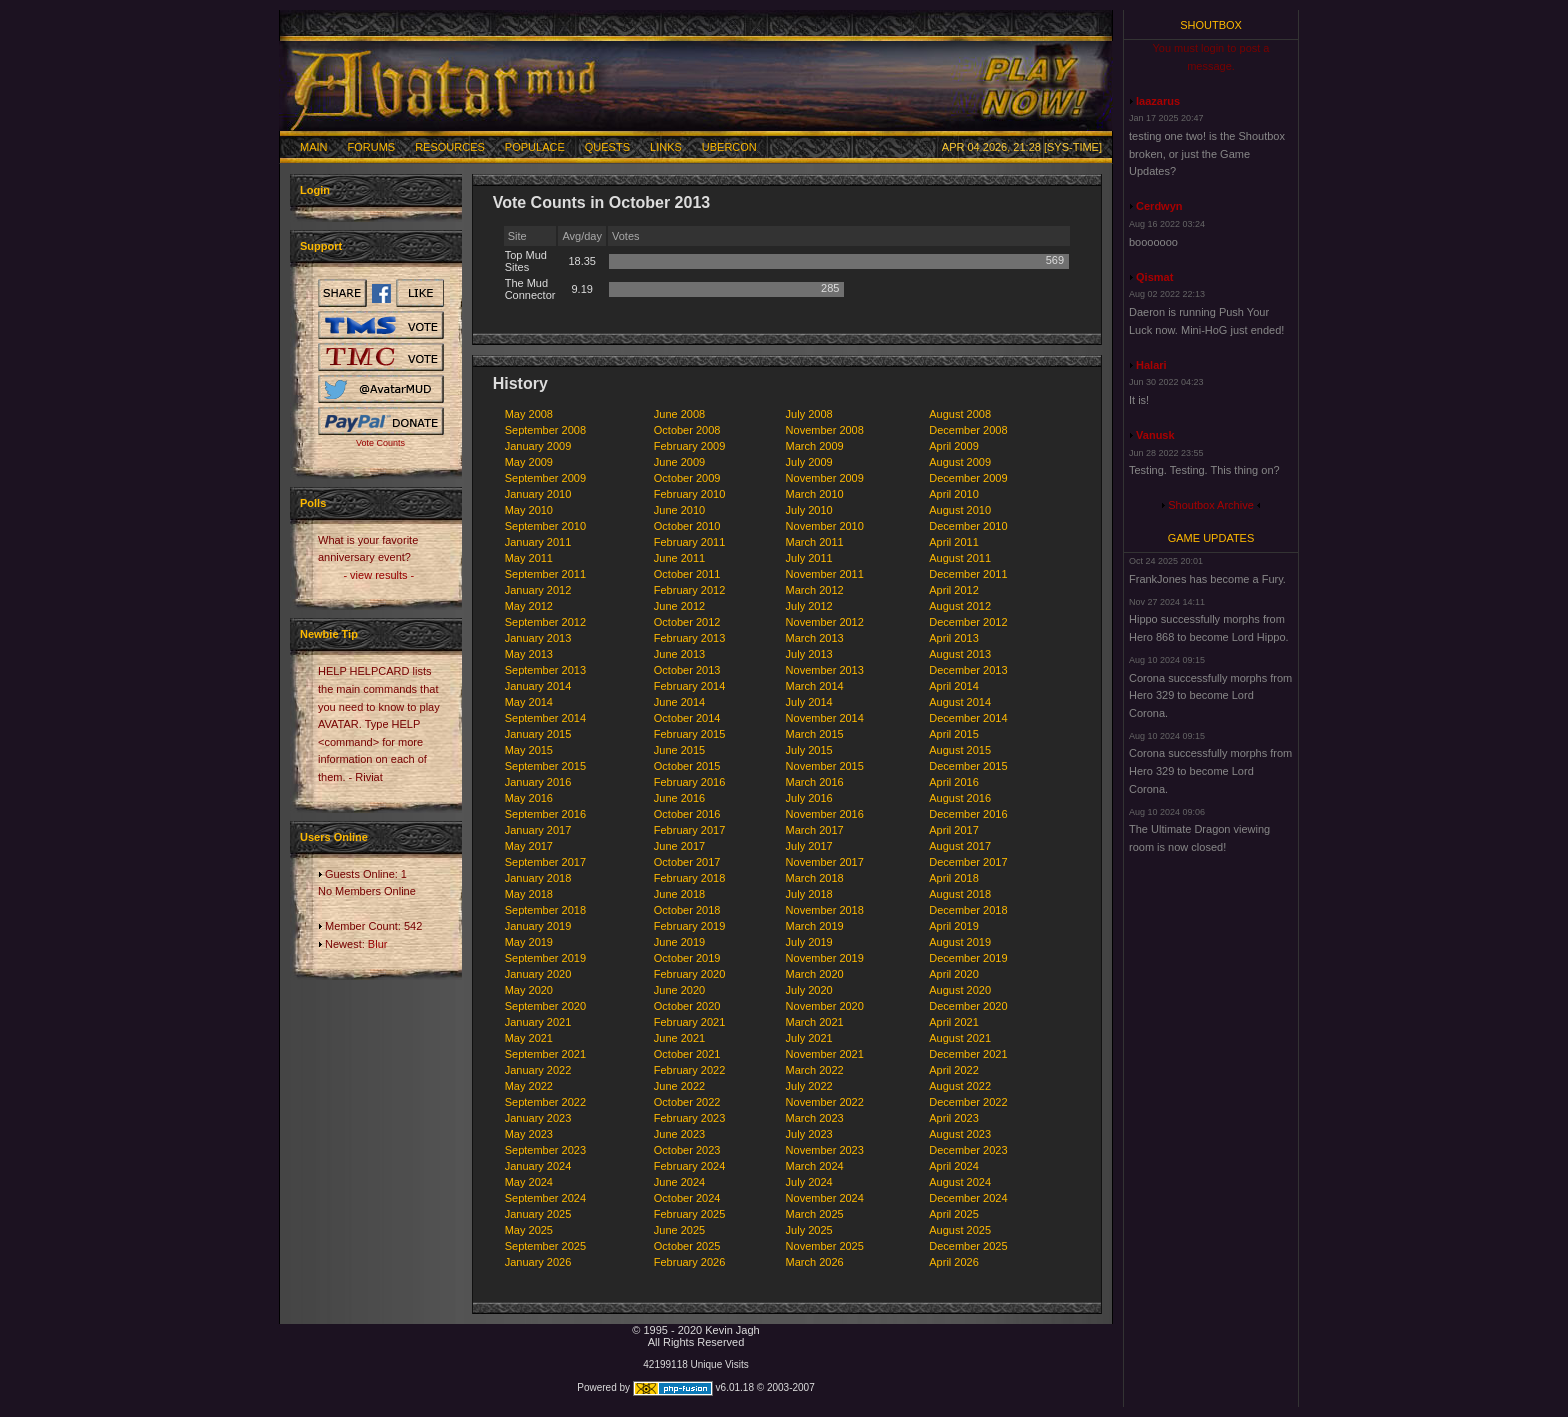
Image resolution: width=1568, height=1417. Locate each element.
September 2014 (545, 718)
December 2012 (968, 622)
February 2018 (690, 878)
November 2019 (825, 958)
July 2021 (809, 1038)
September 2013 (545, 670)
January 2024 (538, 1166)
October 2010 (687, 526)
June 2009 (679, 462)
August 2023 (960, 1134)
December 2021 (968, 1054)
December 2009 (968, 478)
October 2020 (687, 1006)
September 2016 (545, 814)
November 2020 (825, 1006)
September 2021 (545, 1054)
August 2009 (960, 462)
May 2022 (529, 1086)
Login (315, 190)
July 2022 (809, 1086)
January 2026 (538, 1262)
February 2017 (690, 830)
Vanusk (1155, 435)
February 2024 (690, 1166)
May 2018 (529, 894)
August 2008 (960, 414)
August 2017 (960, 846)
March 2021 (815, 1022)
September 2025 (545, 1246)
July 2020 (809, 990)
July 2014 (809, 702)
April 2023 (954, 1118)
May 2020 (529, 990)
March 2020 (815, 974)
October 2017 (687, 862)
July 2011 (809, 558)
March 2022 (815, 1070)
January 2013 (538, 638)
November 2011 (825, 574)
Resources (450, 147)
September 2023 (545, 1150)
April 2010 (954, 494)
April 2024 (954, 1166)
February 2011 (690, 542)
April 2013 (954, 638)
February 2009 (690, 446)
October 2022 (687, 1102)
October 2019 (687, 958)
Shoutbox (1211, 25)
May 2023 (529, 1134)
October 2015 (687, 766)
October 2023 (687, 1150)
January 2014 (538, 686)
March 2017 (815, 830)
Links (666, 147)
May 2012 (529, 606)
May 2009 (529, 462)
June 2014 (679, 702)
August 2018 (960, 894)
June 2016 (679, 798)
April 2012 (954, 590)
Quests (607, 147)
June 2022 (679, 1086)
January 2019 (538, 926)
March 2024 (815, 1166)
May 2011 (529, 558)
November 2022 (825, 1102)
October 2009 (687, 478)
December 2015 (968, 766)
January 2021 (538, 1022)
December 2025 (968, 1246)
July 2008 (809, 414)
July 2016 (809, 798)
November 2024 (825, 1198)
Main (314, 147)
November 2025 (825, 1246)
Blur (378, 944)
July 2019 (809, 942)
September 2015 (545, 766)
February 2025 (690, 1214)
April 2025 (954, 1214)
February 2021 (690, 1022)
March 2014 (815, 686)
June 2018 (679, 894)
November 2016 (825, 814)
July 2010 (809, 510)
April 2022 (954, 1070)
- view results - (378, 575)
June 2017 (679, 846)
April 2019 (954, 926)
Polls (313, 503)
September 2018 (545, 910)
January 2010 (538, 494)
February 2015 (690, 734)
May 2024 (529, 1182)
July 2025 (809, 1230)
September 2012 (545, 622)
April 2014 (954, 686)
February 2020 (690, 974)
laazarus (1158, 101)
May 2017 (529, 846)
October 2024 (687, 1198)
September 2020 (545, 1006)
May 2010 (529, 510)
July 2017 (809, 846)
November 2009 (825, 478)
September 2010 (545, 526)
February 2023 (690, 1118)
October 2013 (687, 670)
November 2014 (825, 718)
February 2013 (690, 638)
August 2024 (960, 1182)
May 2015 (529, 750)
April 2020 (954, 974)
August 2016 (960, 798)
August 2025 (960, 1230)
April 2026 (954, 1262)
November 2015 (825, 766)
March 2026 (815, 1262)
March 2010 (815, 494)
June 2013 (679, 654)
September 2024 (545, 1198)
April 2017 (954, 830)
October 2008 (687, 430)
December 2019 (968, 958)
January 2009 (538, 446)
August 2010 (960, 510)
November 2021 (825, 1054)
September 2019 (545, 958)
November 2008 (825, 430)
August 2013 (960, 654)
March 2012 (815, 590)
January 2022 (538, 1070)
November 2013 (825, 670)
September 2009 (545, 478)
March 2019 (815, 926)
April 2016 (954, 782)
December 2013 (968, 670)
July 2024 (809, 1182)
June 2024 (679, 1182)
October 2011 (687, 574)
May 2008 (529, 414)
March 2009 (815, 446)
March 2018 (815, 878)
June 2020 (679, 990)
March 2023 (815, 1118)
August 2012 (960, 606)
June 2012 (679, 606)
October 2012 (687, 622)
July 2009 (809, 462)
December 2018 (968, 910)
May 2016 (529, 798)
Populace (535, 147)
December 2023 (968, 1150)
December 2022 (968, 1102)
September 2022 (545, 1102)
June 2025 (679, 1230)
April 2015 (954, 734)
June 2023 (679, 1134)
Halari (1151, 365)
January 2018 (538, 878)
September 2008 (545, 430)
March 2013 (815, 638)
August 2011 (960, 558)
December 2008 (968, 430)
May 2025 (529, 1230)
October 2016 (687, 814)
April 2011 (954, 542)
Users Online (334, 837)
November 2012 (825, 622)
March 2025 (815, 1214)
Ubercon (729, 147)
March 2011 (815, 542)
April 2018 (954, 878)
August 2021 (960, 1038)
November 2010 (825, 526)
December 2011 (968, 574)
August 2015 (960, 750)
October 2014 (687, 718)
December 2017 (968, 862)
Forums (372, 147)
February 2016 (690, 782)
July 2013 (809, 654)
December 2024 (968, 1198)
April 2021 (954, 1022)
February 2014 (690, 686)
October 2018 (687, 910)
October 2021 (687, 1054)
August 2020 (960, 990)
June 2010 (679, 510)
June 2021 (679, 1038)
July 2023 (809, 1134)
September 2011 (545, 574)
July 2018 (809, 894)
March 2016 (815, 782)
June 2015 (679, 750)
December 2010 (968, 526)
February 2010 (690, 494)
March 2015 (815, 734)
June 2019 (679, 942)
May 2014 (529, 702)
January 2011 (538, 542)
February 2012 (690, 590)
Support (321, 246)
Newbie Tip (329, 634)
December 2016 (968, 814)
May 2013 (529, 654)
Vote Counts (380, 443)
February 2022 (690, 1070)
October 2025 (687, 1246)
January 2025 (538, 1214)
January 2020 (538, 974)
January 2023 (538, 1118)
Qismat (1154, 277)
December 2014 (968, 718)
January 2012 (538, 590)
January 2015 (538, 734)
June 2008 (679, 414)
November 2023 (825, 1150)
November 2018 (825, 910)
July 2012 (809, 606)
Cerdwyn (1159, 206)
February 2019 (690, 926)
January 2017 (538, 830)
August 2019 (960, 942)
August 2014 (960, 702)
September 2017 (545, 862)
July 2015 (809, 750)
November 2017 (825, 862)
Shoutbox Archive (1211, 505)
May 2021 (529, 1038)
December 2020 (968, 1006)
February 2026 (690, 1262)
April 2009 (954, 446)
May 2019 (529, 942)
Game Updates (1211, 538)
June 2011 (679, 558)
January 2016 (538, 782)
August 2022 (960, 1086)
